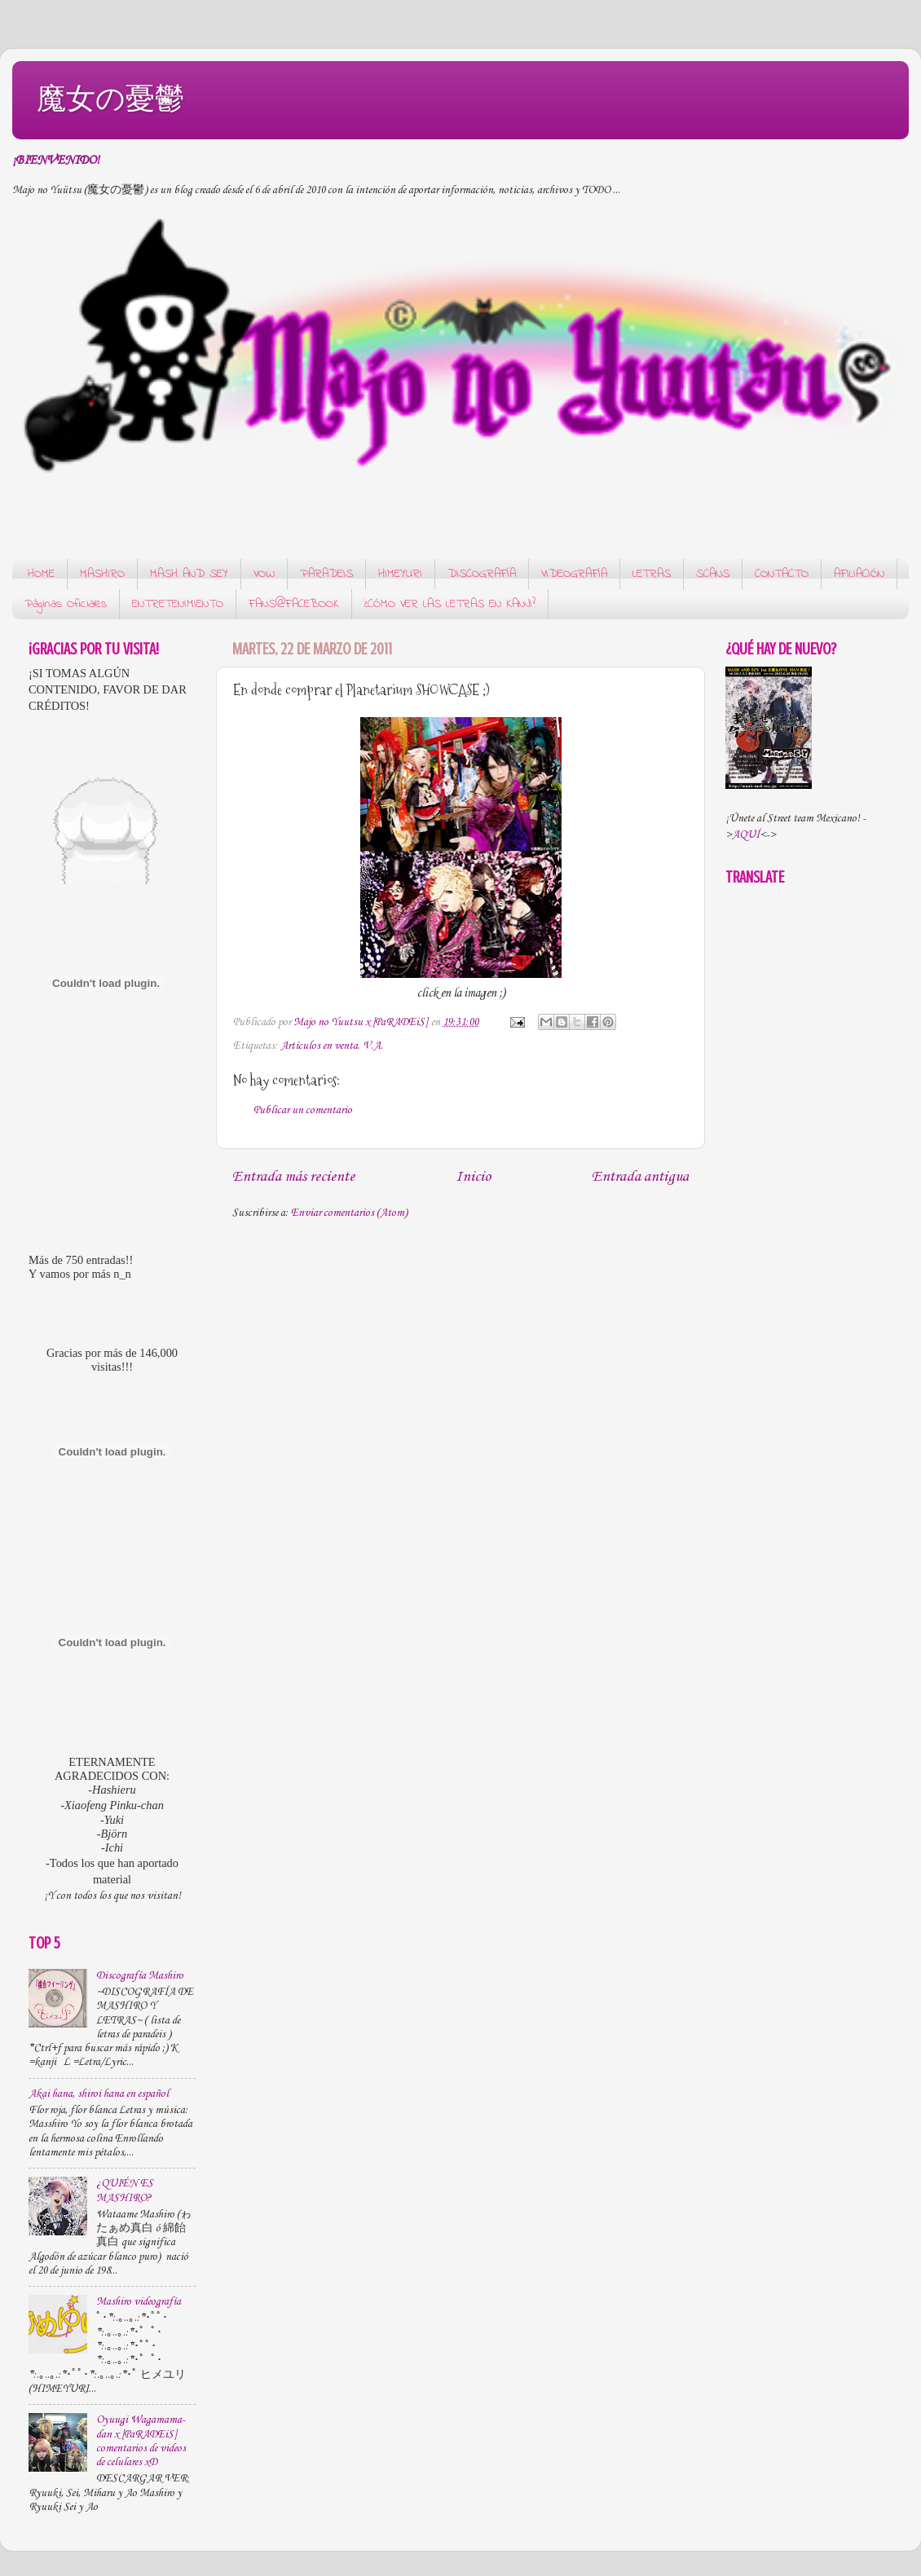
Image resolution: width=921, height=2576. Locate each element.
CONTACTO (782, 574)
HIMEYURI (400, 574)
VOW (264, 574)
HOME (41, 574)
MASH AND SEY (189, 574)
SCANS (712, 574)
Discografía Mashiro (139, 1976)
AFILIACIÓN (859, 574)
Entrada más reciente (293, 1177)
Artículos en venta (319, 1046)
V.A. (373, 1046)
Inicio (473, 1177)
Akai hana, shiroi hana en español (99, 2094)
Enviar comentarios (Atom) (349, 1213)
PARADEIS (326, 574)
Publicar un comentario (302, 1110)
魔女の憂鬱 (110, 98)
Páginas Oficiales (65, 604)
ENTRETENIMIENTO (177, 604)
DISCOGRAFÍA (481, 574)
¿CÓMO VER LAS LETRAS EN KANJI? (449, 604)
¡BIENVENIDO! (55, 160)
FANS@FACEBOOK (294, 604)
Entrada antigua (640, 1177)
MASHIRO (102, 574)
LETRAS (651, 574)
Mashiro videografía (138, 2302)
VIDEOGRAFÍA (574, 574)
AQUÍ (746, 835)
